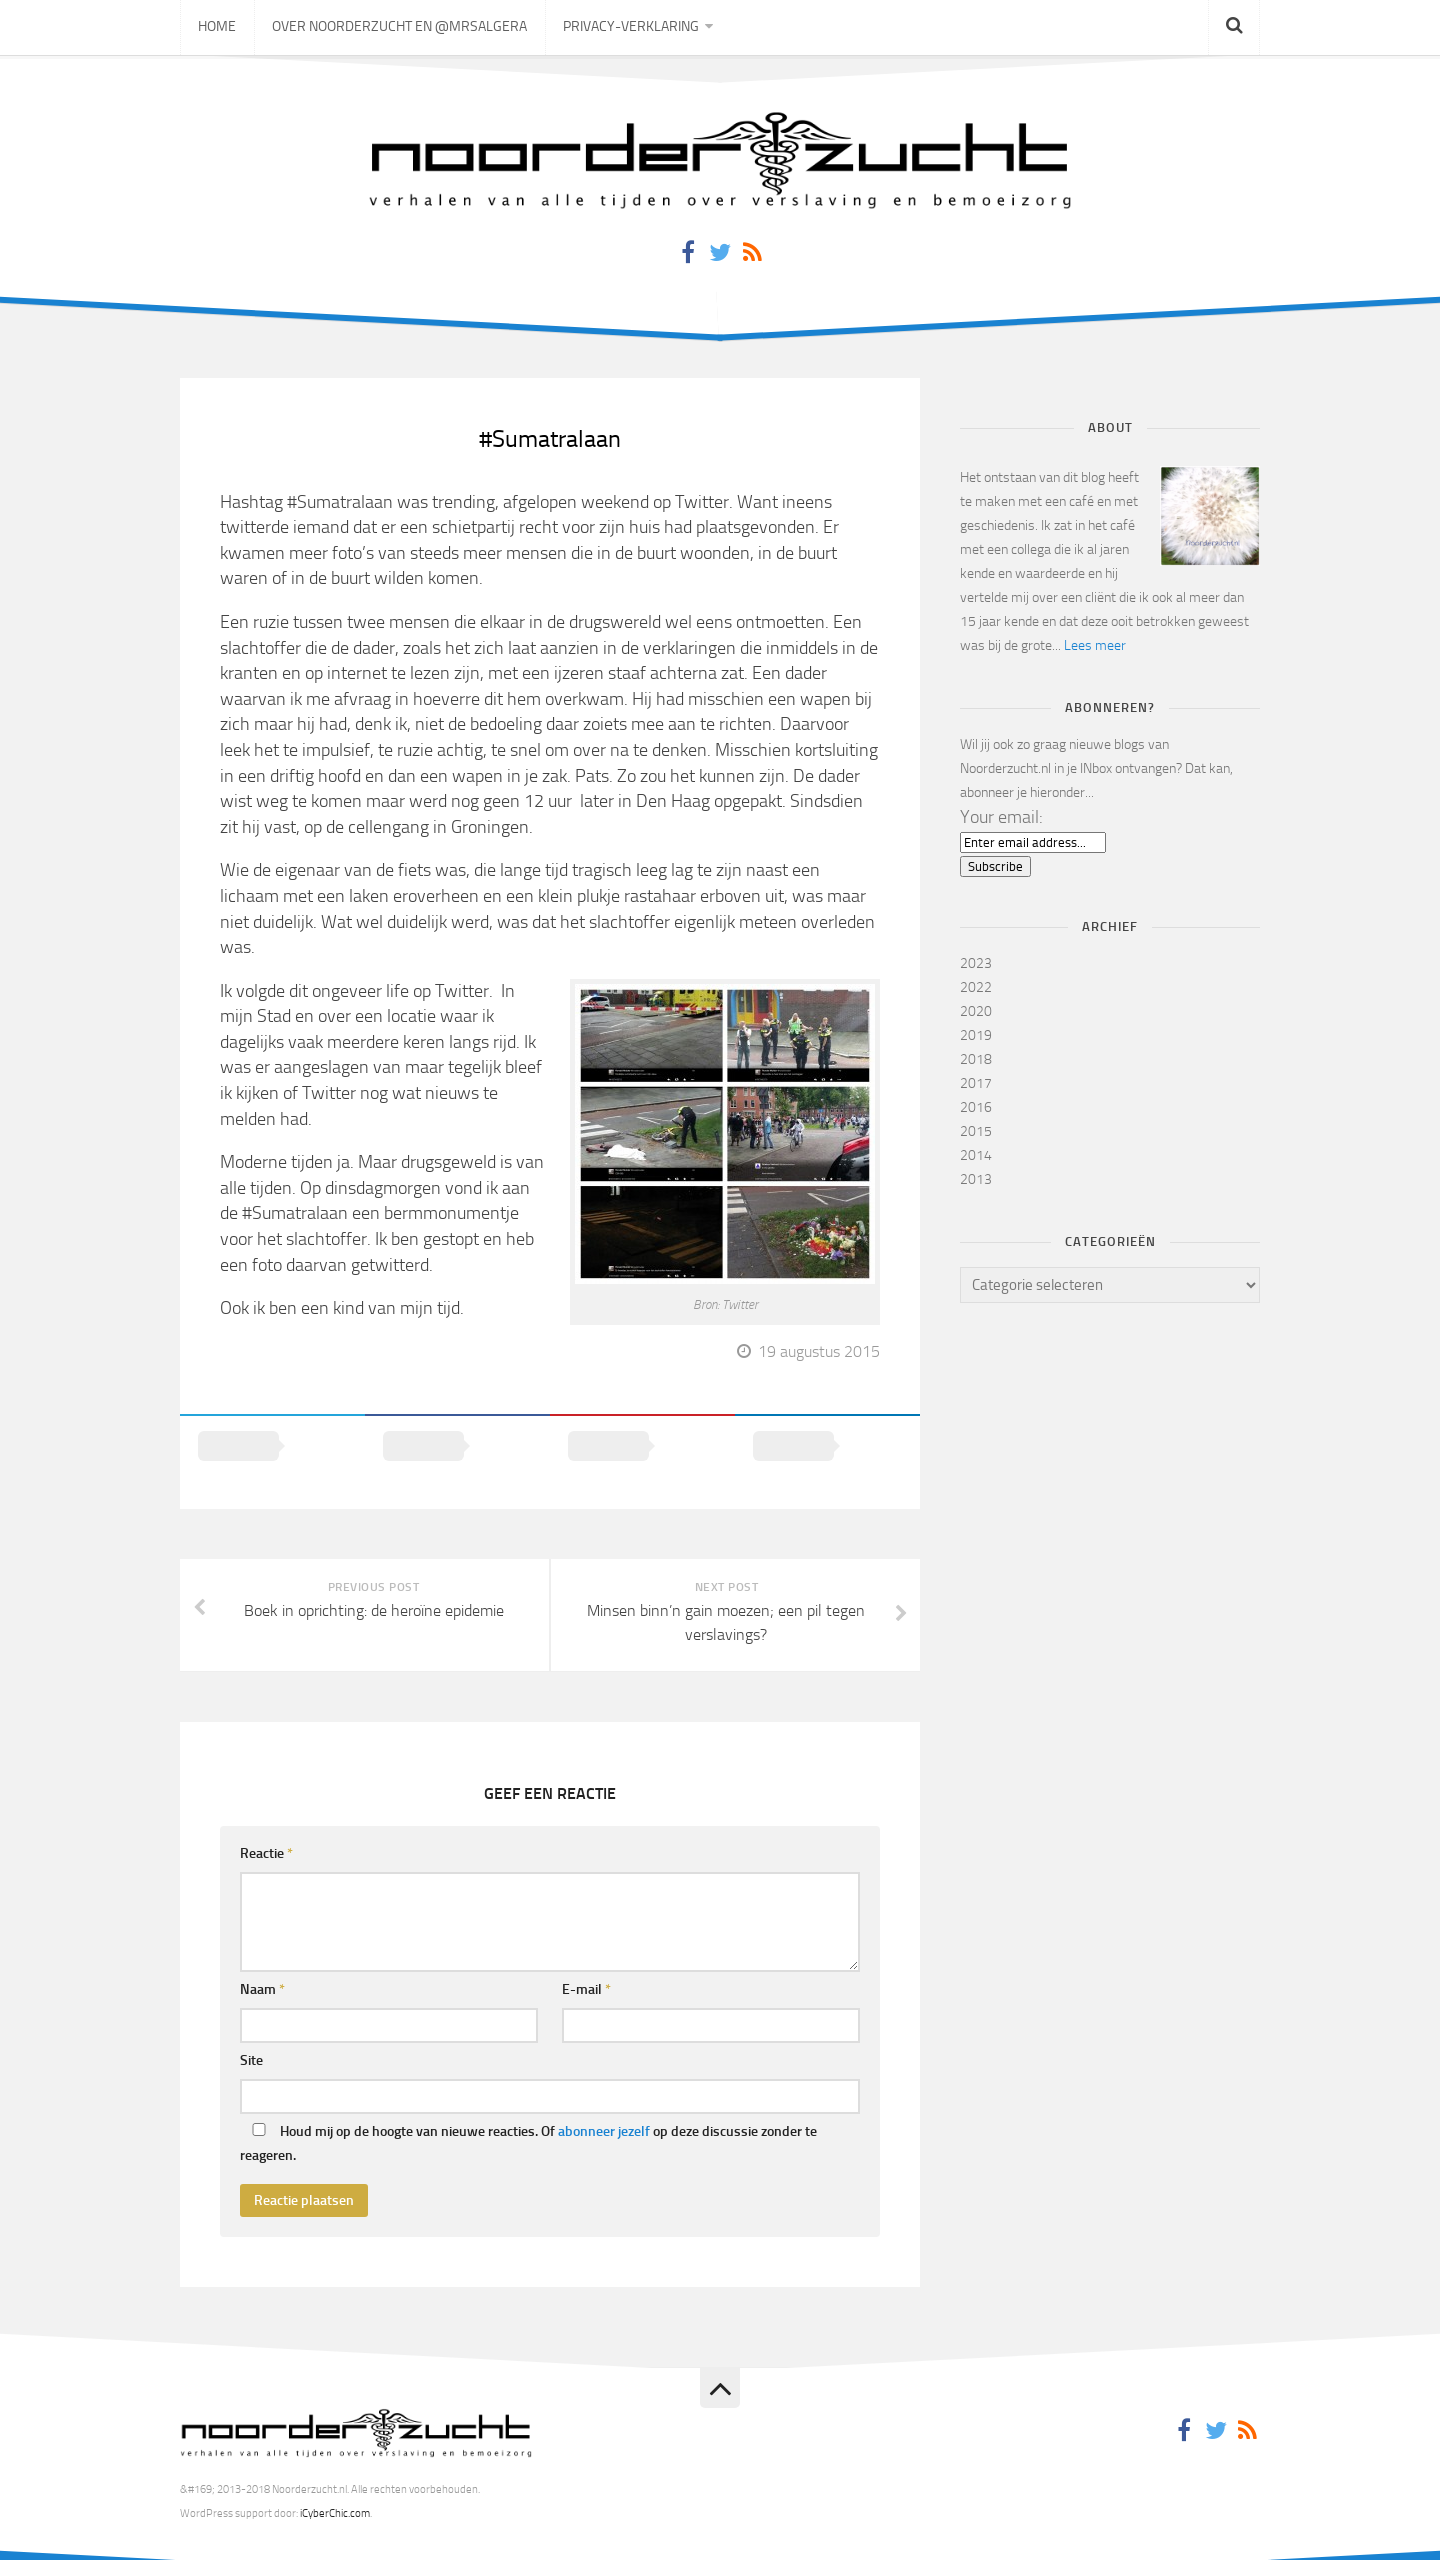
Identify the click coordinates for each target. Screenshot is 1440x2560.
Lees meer (1095, 645)
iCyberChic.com (335, 2487)
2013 (976, 1179)
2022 (976, 987)
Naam (262, 1963)
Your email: (1001, 817)
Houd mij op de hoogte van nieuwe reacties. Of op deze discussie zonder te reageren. (528, 2117)
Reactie (266, 1827)
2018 (976, 1059)
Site (251, 2034)
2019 (976, 1035)
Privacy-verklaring (624, 29)
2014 (976, 1155)
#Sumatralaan (550, 438)
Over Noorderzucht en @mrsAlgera (395, 29)
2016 (976, 1107)
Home (216, 29)
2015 (976, 1131)
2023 (976, 963)
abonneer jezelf (604, 2105)
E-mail (586, 1963)
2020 (976, 1011)
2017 (976, 1083)
